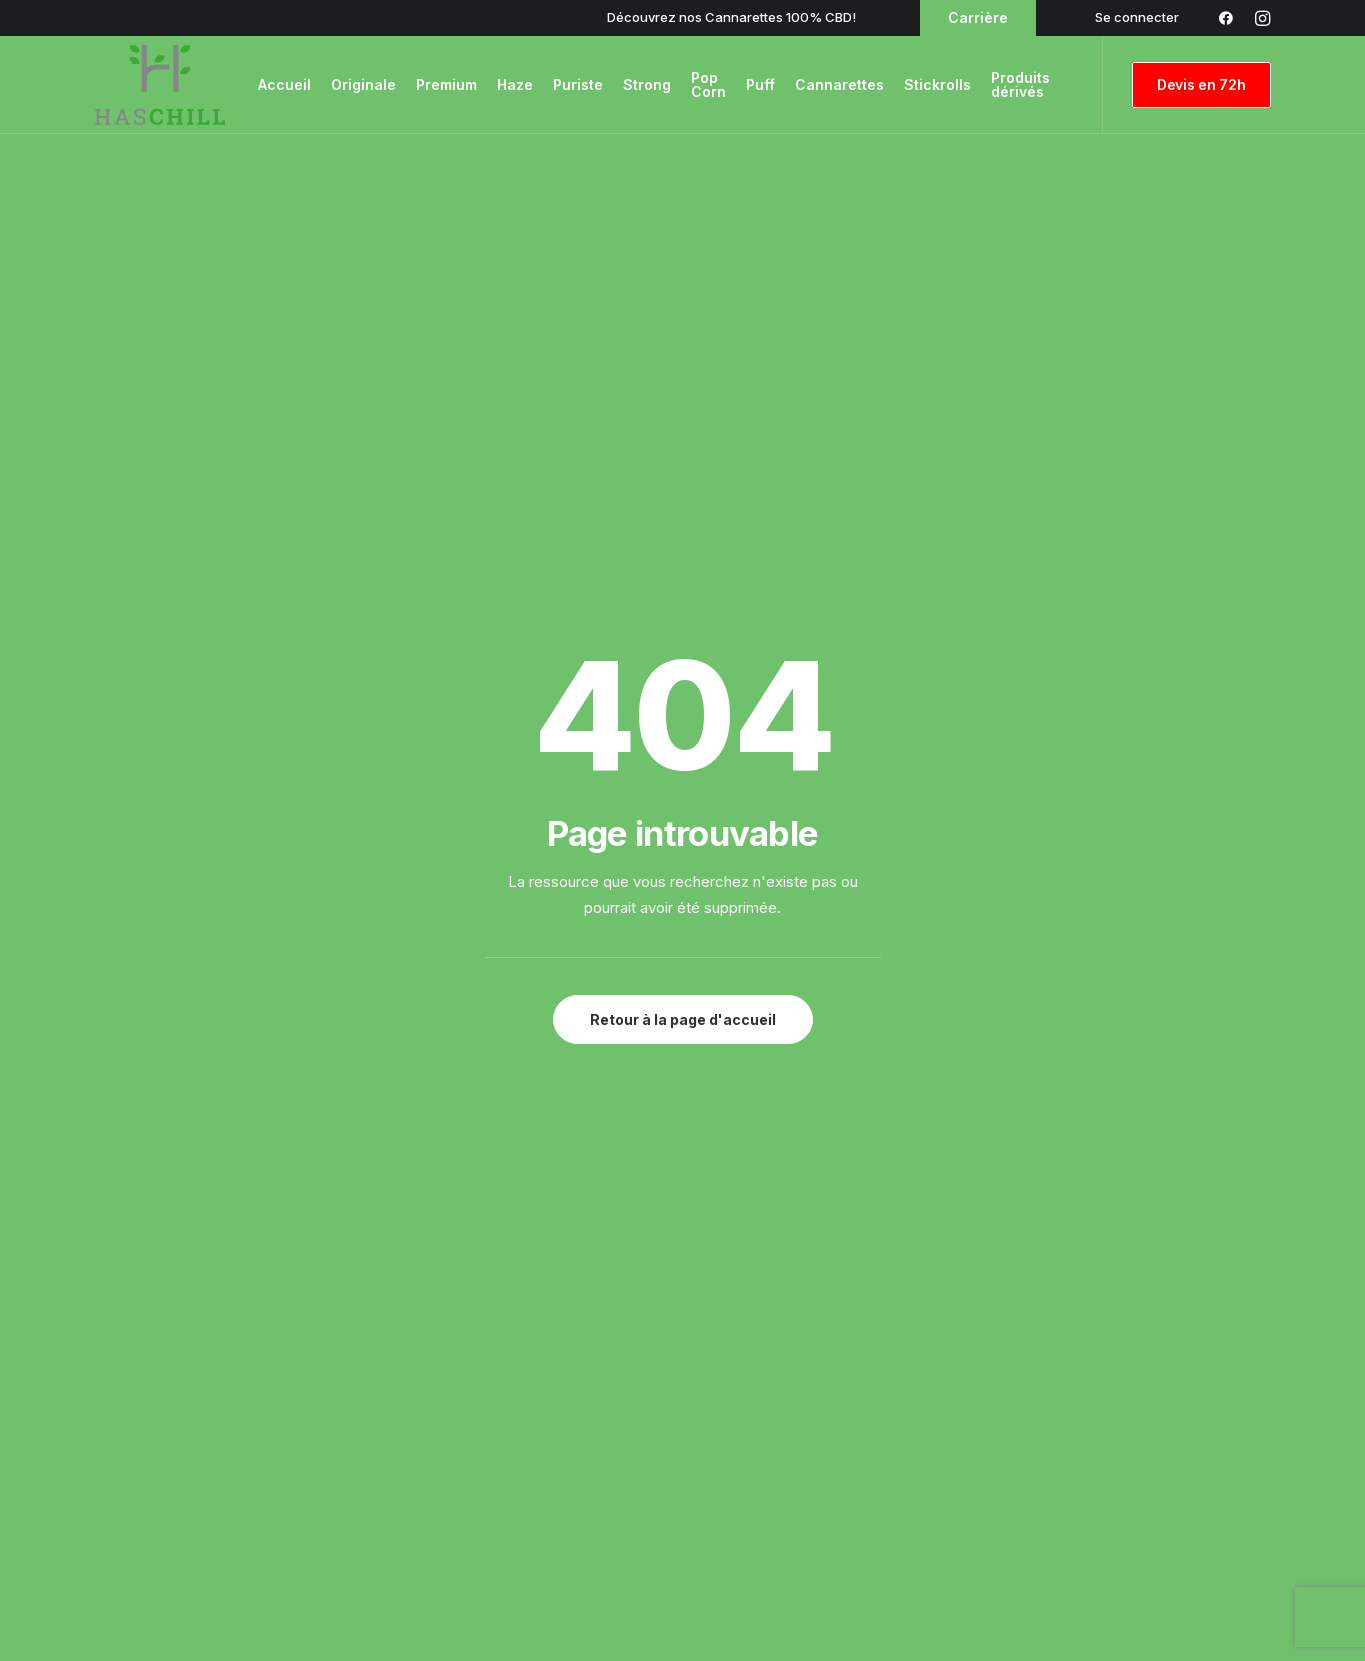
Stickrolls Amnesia (789, 1393)
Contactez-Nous (455, 1366)
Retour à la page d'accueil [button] (683, 549)
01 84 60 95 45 (939, 1127)
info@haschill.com (437, 1127)
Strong (647, 84)
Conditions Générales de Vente (1165, 1366)
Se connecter (1137, 17)
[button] (44, 1162)
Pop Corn (708, 84)
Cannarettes (839, 84)
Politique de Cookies (1126, 1419)
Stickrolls (937, 84)
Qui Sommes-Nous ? (467, 1419)
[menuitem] (1137, 17)
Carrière (978, 17)
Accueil (284, 84)
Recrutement (444, 1393)
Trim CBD (761, 1445)
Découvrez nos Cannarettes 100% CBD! (731, 17)
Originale (363, 84)
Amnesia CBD (775, 1366)
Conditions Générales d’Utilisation (1172, 1340)
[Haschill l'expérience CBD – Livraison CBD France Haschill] (160, 85)
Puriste (578, 84)
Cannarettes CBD (789, 1419)
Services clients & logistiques (496, 1445)
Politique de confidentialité (1151, 1393)
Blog (413, 1340)
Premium (446, 84)
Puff (760, 84)
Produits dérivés (1022, 84)
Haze (515, 84)
